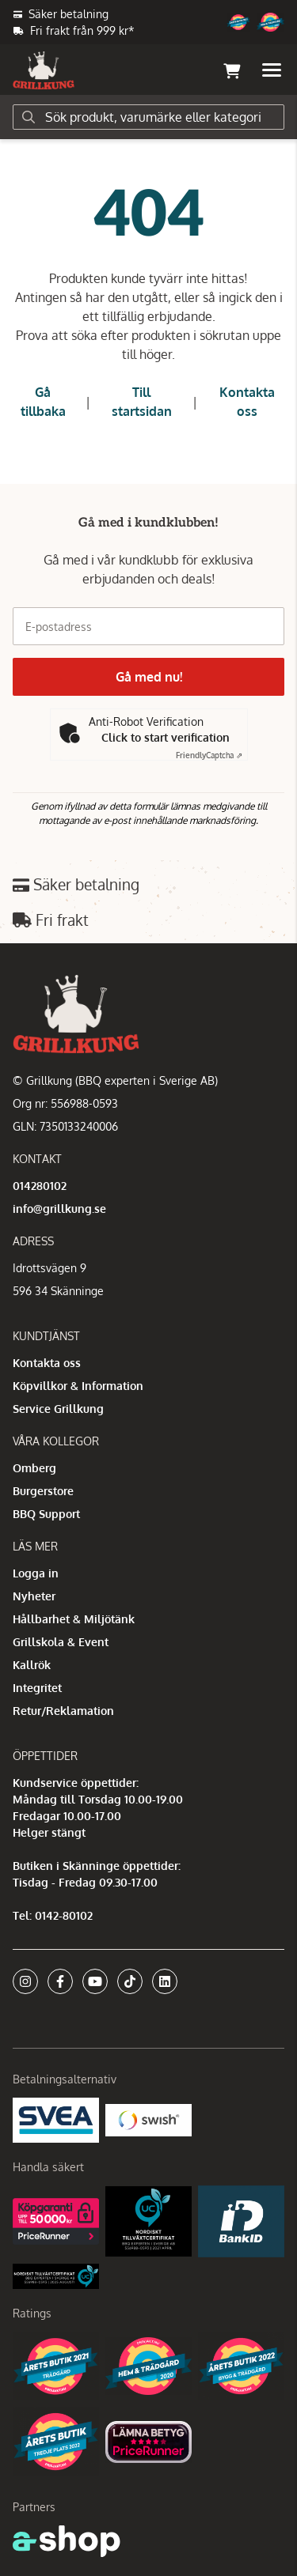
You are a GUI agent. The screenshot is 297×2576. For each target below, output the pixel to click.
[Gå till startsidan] (43, 70)
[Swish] (148, 2118)
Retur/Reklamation (63, 1710)
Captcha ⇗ (209, 755)
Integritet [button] (37, 1687)
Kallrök (32, 1664)
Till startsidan (142, 401)
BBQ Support (46, 1513)
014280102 (40, 1185)
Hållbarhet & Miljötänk (74, 1619)
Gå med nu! (149, 677)
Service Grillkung (58, 1408)
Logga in (36, 1573)
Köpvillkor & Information (78, 1385)
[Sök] (148, 117)
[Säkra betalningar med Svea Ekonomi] (56, 2118)
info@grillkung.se (59, 1208)
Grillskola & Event (61, 1642)
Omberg (34, 1468)
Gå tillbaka (43, 401)
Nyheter (34, 1596)
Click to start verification (165, 737)
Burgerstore (43, 1491)
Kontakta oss (247, 401)
